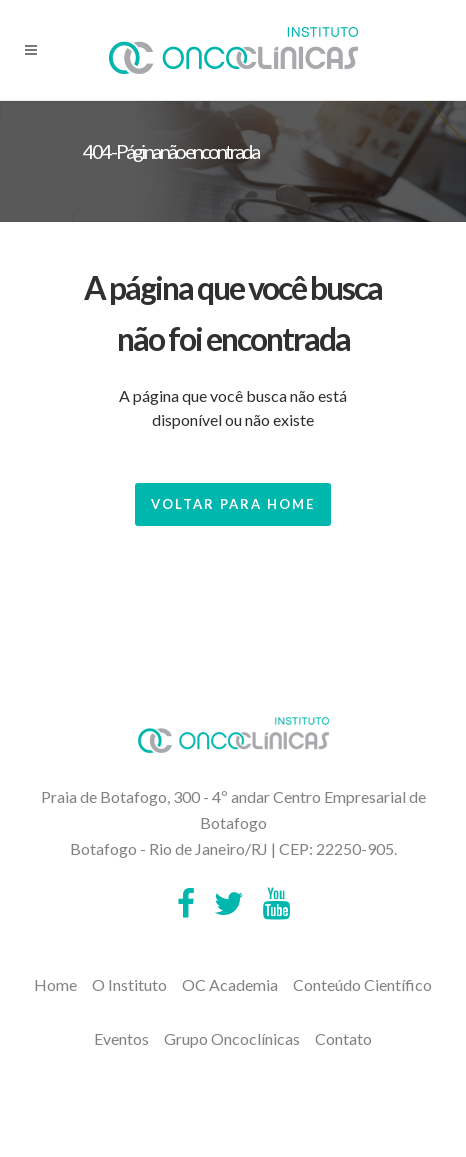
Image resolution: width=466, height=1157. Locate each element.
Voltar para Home (233, 504)
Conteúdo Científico (362, 984)
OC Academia (230, 984)
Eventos (121, 1038)
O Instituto (129, 984)
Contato (343, 1038)
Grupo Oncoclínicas (232, 1038)
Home (55, 984)
